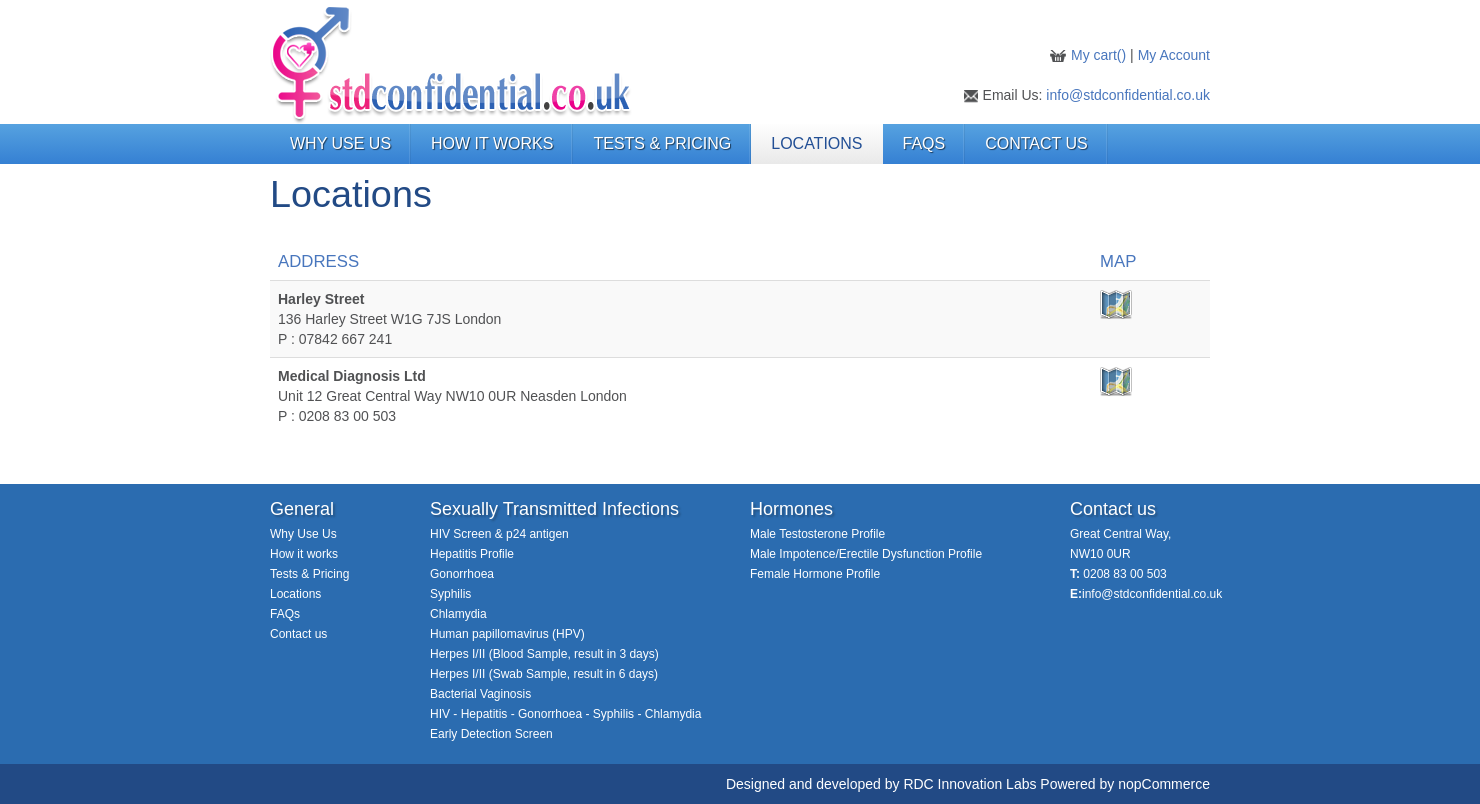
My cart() (1100, 55)
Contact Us (1036, 143)
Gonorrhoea (462, 574)
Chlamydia (458, 614)
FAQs (924, 143)
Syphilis (450, 594)
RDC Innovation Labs (969, 784)
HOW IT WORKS (492, 143)
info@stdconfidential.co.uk (1128, 95)
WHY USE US (340, 143)
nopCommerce (1164, 784)
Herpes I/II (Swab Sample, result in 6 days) (544, 674)
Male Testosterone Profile (817, 534)
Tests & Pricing (309, 574)
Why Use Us (303, 534)
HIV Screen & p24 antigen (499, 534)
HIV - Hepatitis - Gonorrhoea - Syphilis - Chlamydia (565, 714)
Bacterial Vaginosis (480, 694)
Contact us (298, 634)
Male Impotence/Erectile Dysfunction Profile (866, 554)
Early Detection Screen (491, 734)
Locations (295, 594)
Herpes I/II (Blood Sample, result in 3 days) (544, 654)
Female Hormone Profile (815, 574)
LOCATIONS (816, 143)
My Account (1174, 55)
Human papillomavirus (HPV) (507, 634)
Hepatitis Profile (472, 554)
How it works (304, 554)
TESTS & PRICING (662, 143)
